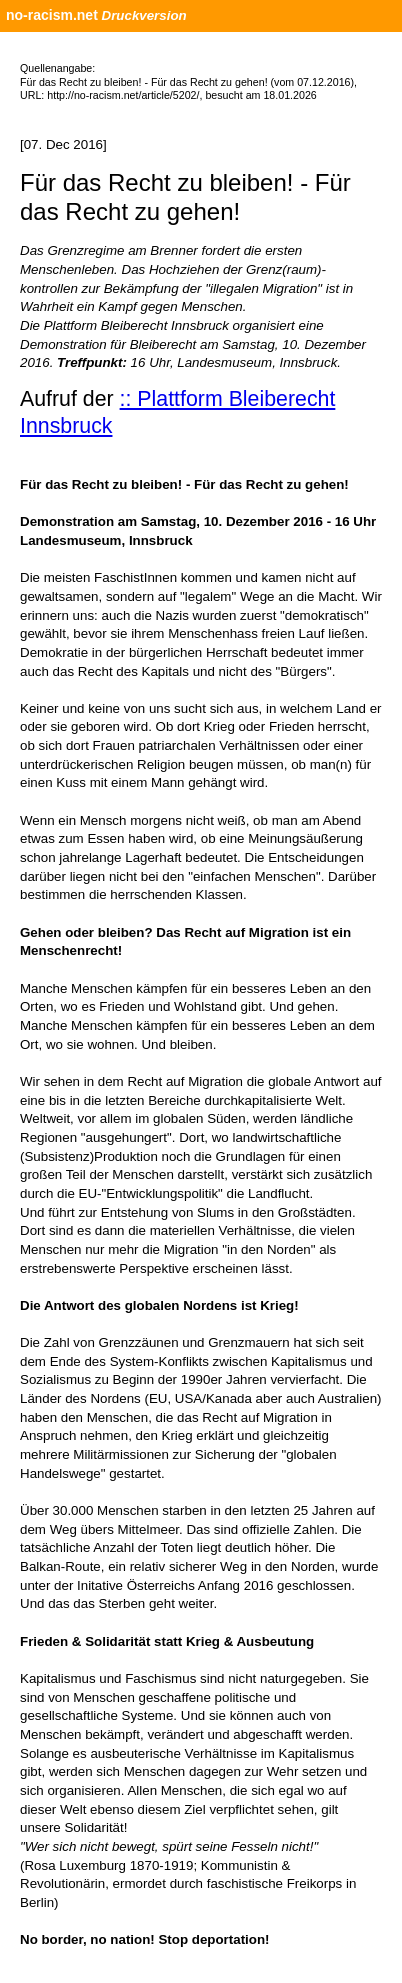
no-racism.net (52, 15)
